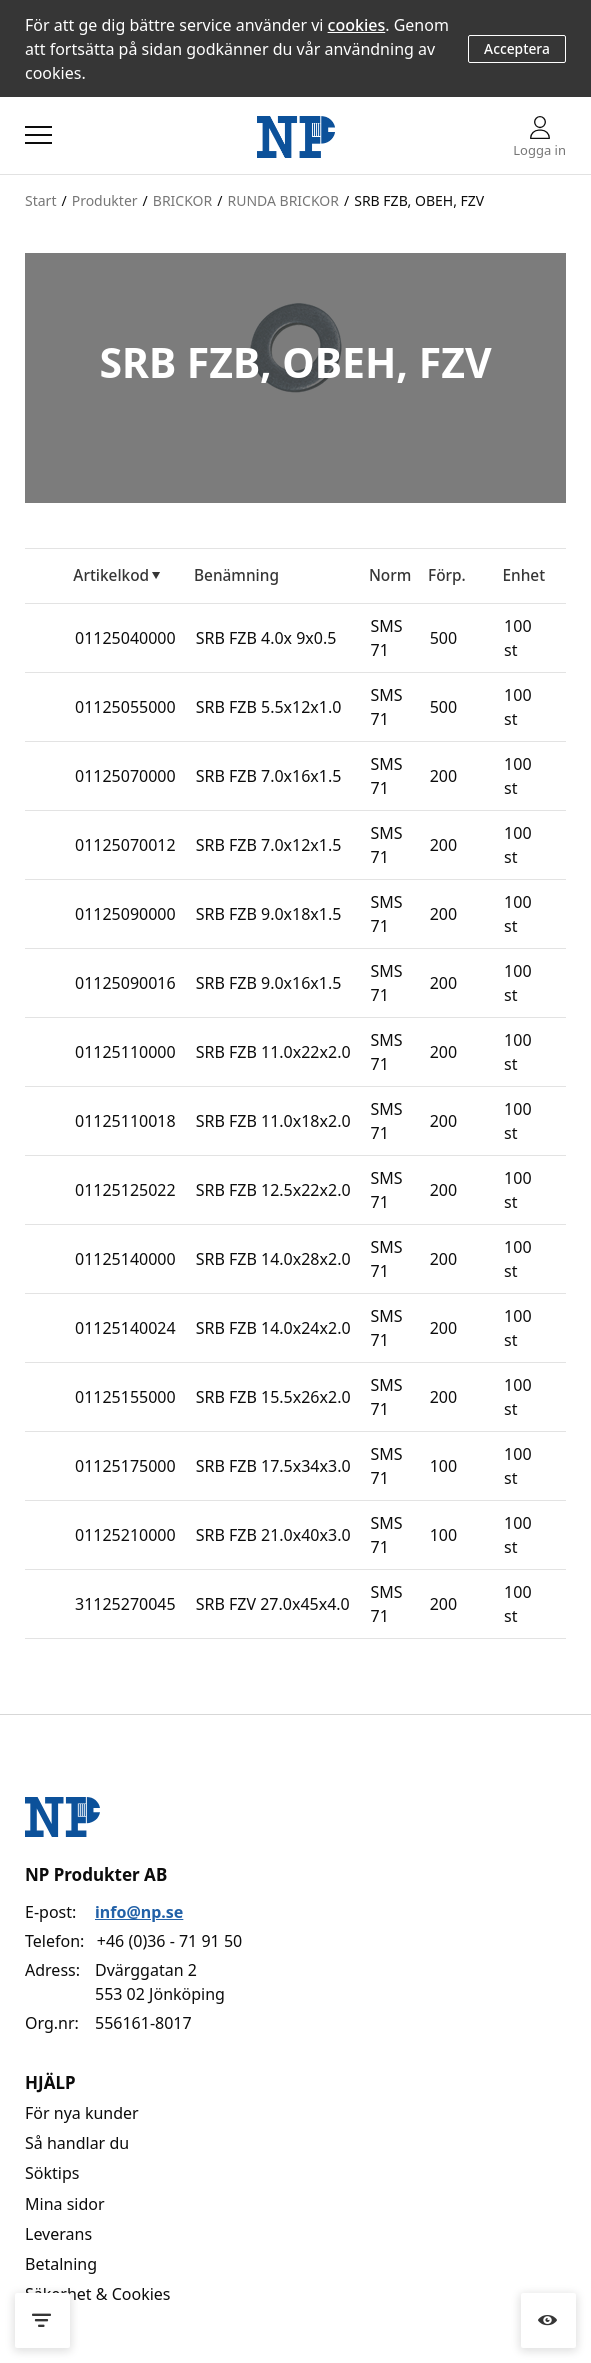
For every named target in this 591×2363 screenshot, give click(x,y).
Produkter (105, 200)
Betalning (61, 2264)
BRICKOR (182, 200)
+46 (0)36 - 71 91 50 (169, 1941)
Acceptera (517, 48)
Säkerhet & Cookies (98, 2294)
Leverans (58, 2234)
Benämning (236, 575)
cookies (357, 25)
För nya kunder (82, 2113)
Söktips (52, 2173)
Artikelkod (111, 575)
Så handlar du (77, 2143)
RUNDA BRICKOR (283, 200)
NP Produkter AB (96, 1874)
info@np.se (139, 1912)
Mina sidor (65, 2204)
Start (40, 200)
